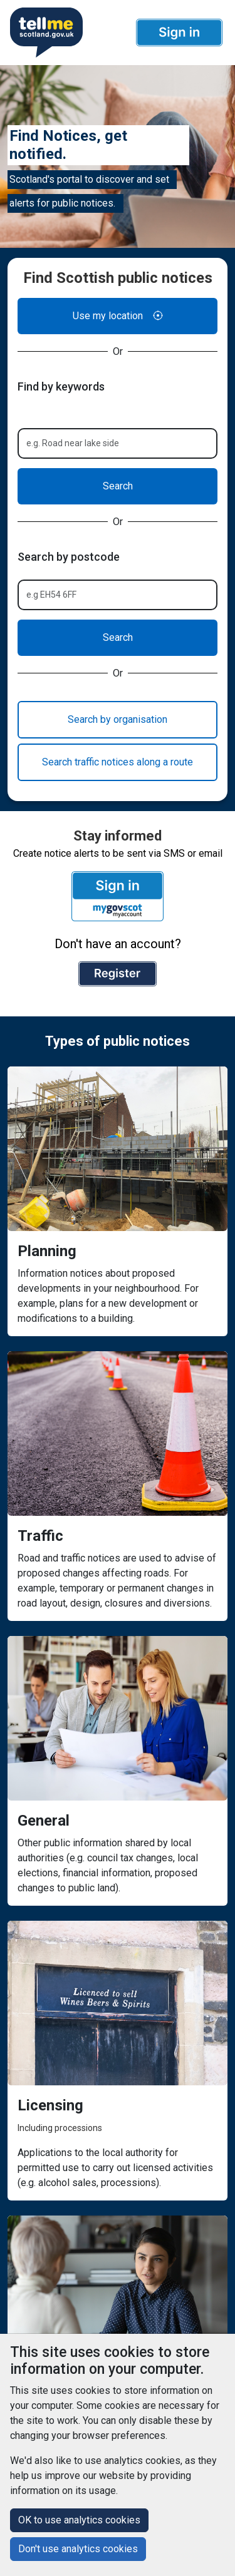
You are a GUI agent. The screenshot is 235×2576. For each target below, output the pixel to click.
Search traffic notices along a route (117, 762)
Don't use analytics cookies (78, 2549)
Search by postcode (69, 556)
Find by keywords (61, 386)
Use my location (118, 316)
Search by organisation (117, 719)
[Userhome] (45, 32)
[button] (179, 32)
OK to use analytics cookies (79, 2520)
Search (118, 486)
